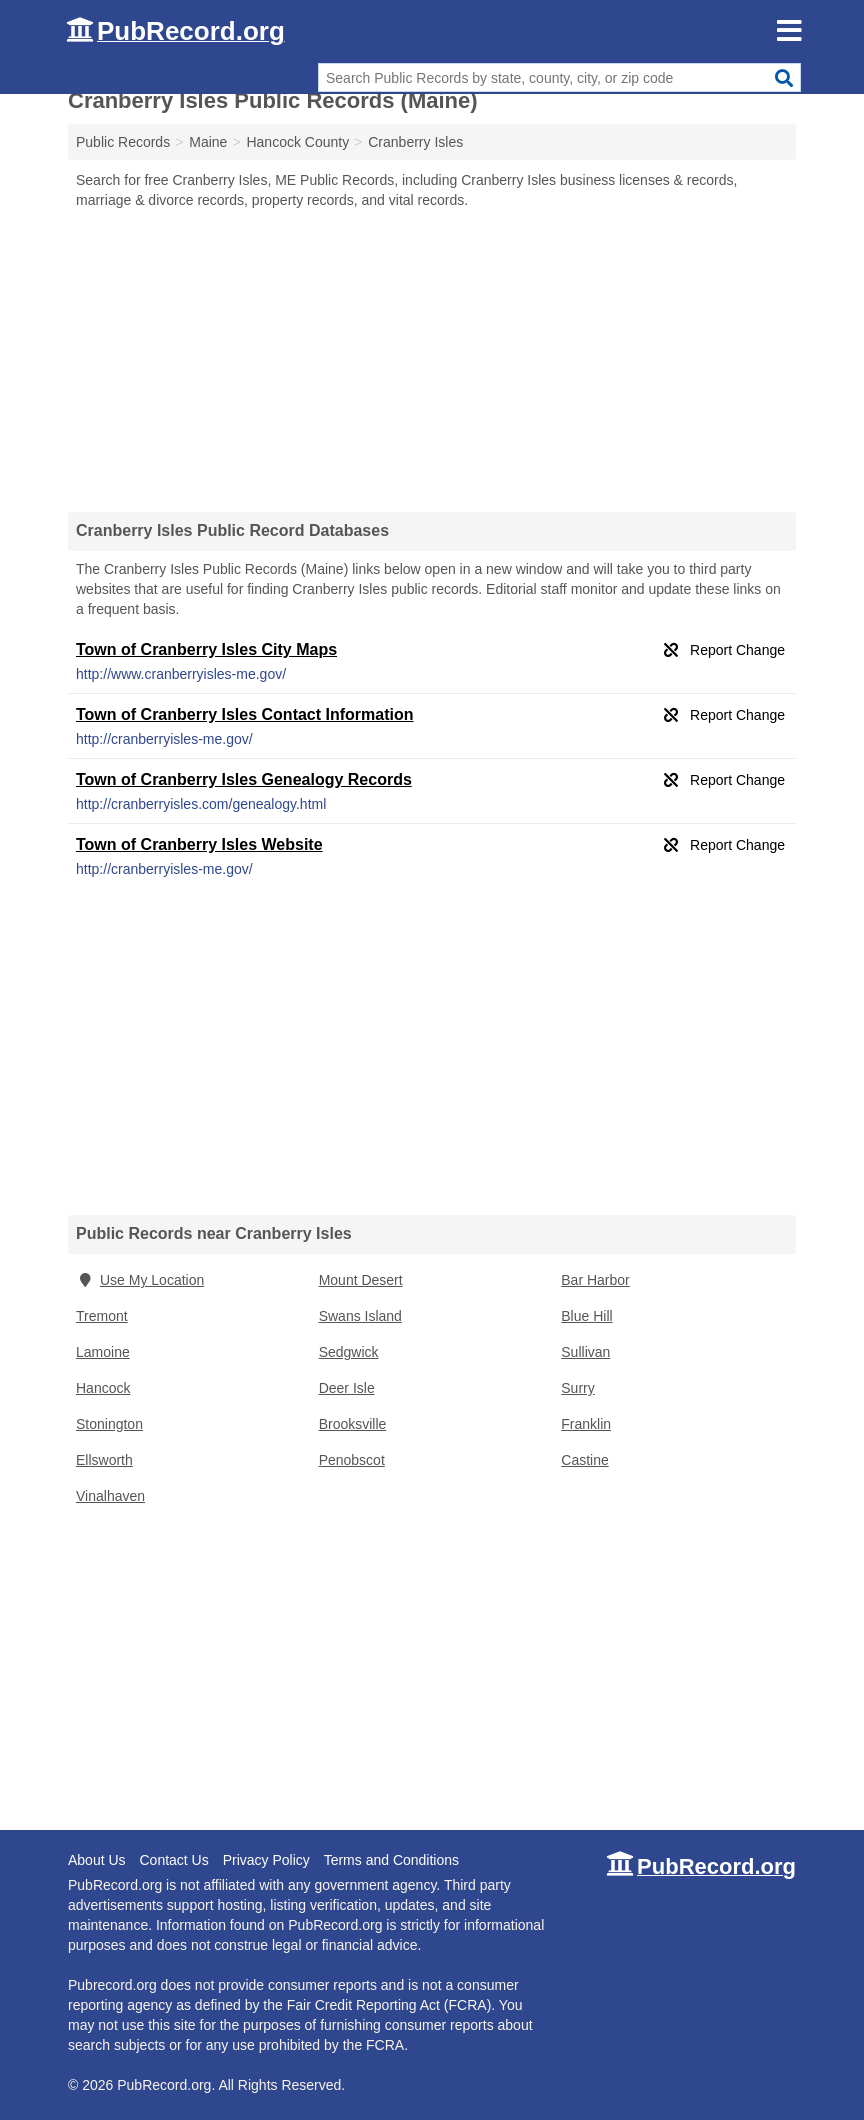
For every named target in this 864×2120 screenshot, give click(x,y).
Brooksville (353, 1424)
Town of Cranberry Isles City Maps (206, 649)
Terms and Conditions (391, 1860)
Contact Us (173, 1860)
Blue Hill (586, 1316)
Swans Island (360, 1316)
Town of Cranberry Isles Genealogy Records (244, 779)
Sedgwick (349, 1352)
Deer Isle (347, 1388)
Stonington (109, 1424)
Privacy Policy (266, 1860)
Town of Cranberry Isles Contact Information (245, 714)
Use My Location (140, 1280)
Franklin (586, 1424)
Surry (577, 1388)
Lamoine (103, 1352)
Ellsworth (104, 1460)
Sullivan (585, 1352)
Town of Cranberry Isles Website (199, 844)
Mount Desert (361, 1280)
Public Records (123, 142)
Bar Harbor (595, 1280)
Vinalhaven (110, 1496)
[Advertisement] (432, 360)
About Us (97, 1860)
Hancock (103, 1388)
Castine (584, 1460)
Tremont (102, 1316)
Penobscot (352, 1460)
